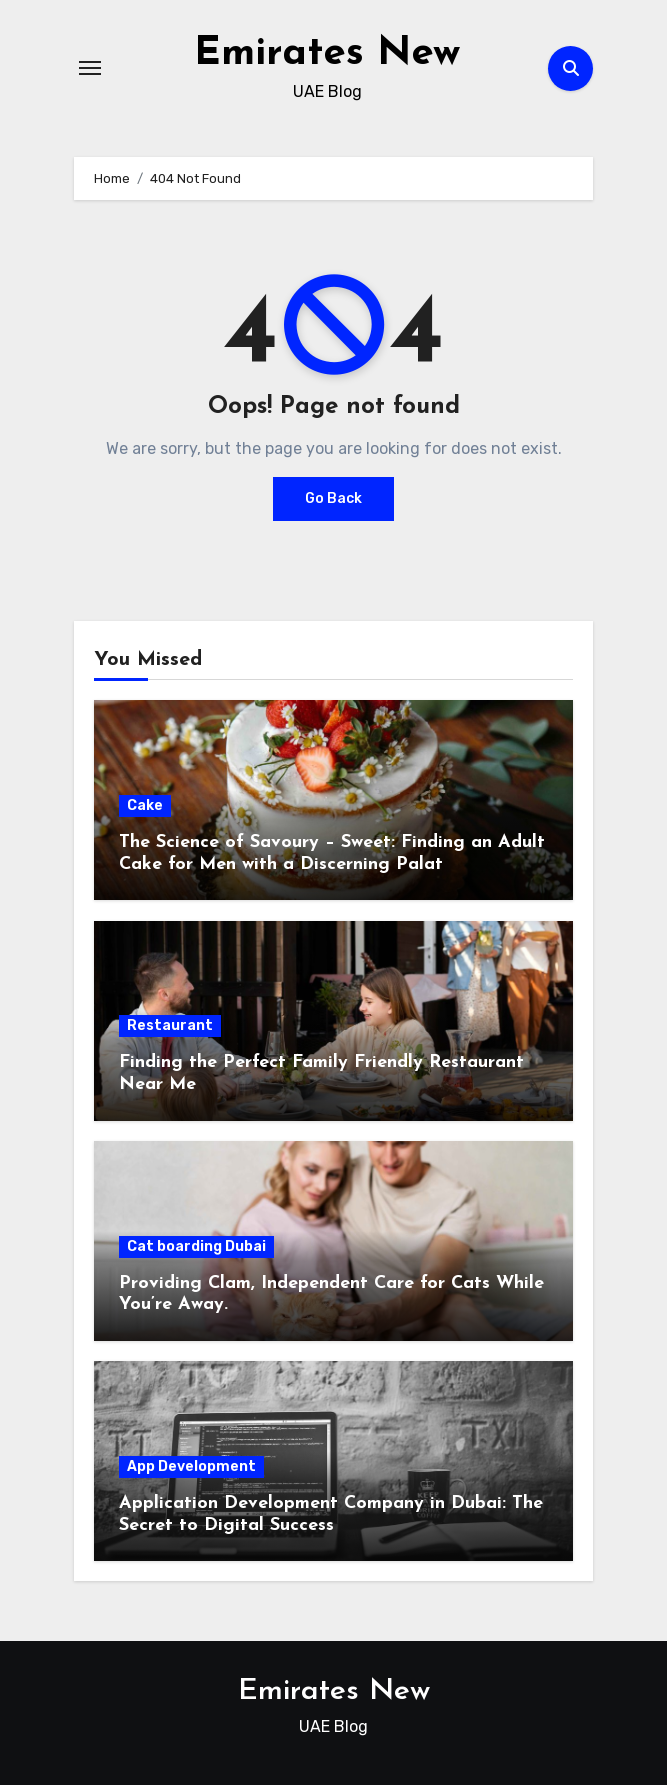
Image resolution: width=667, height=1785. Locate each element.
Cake (145, 805)
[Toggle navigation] (90, 68)
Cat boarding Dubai (196, 1246)
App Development (191, 1466)
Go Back (333, 498)
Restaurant (170, 1025)
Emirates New (327, 54)
